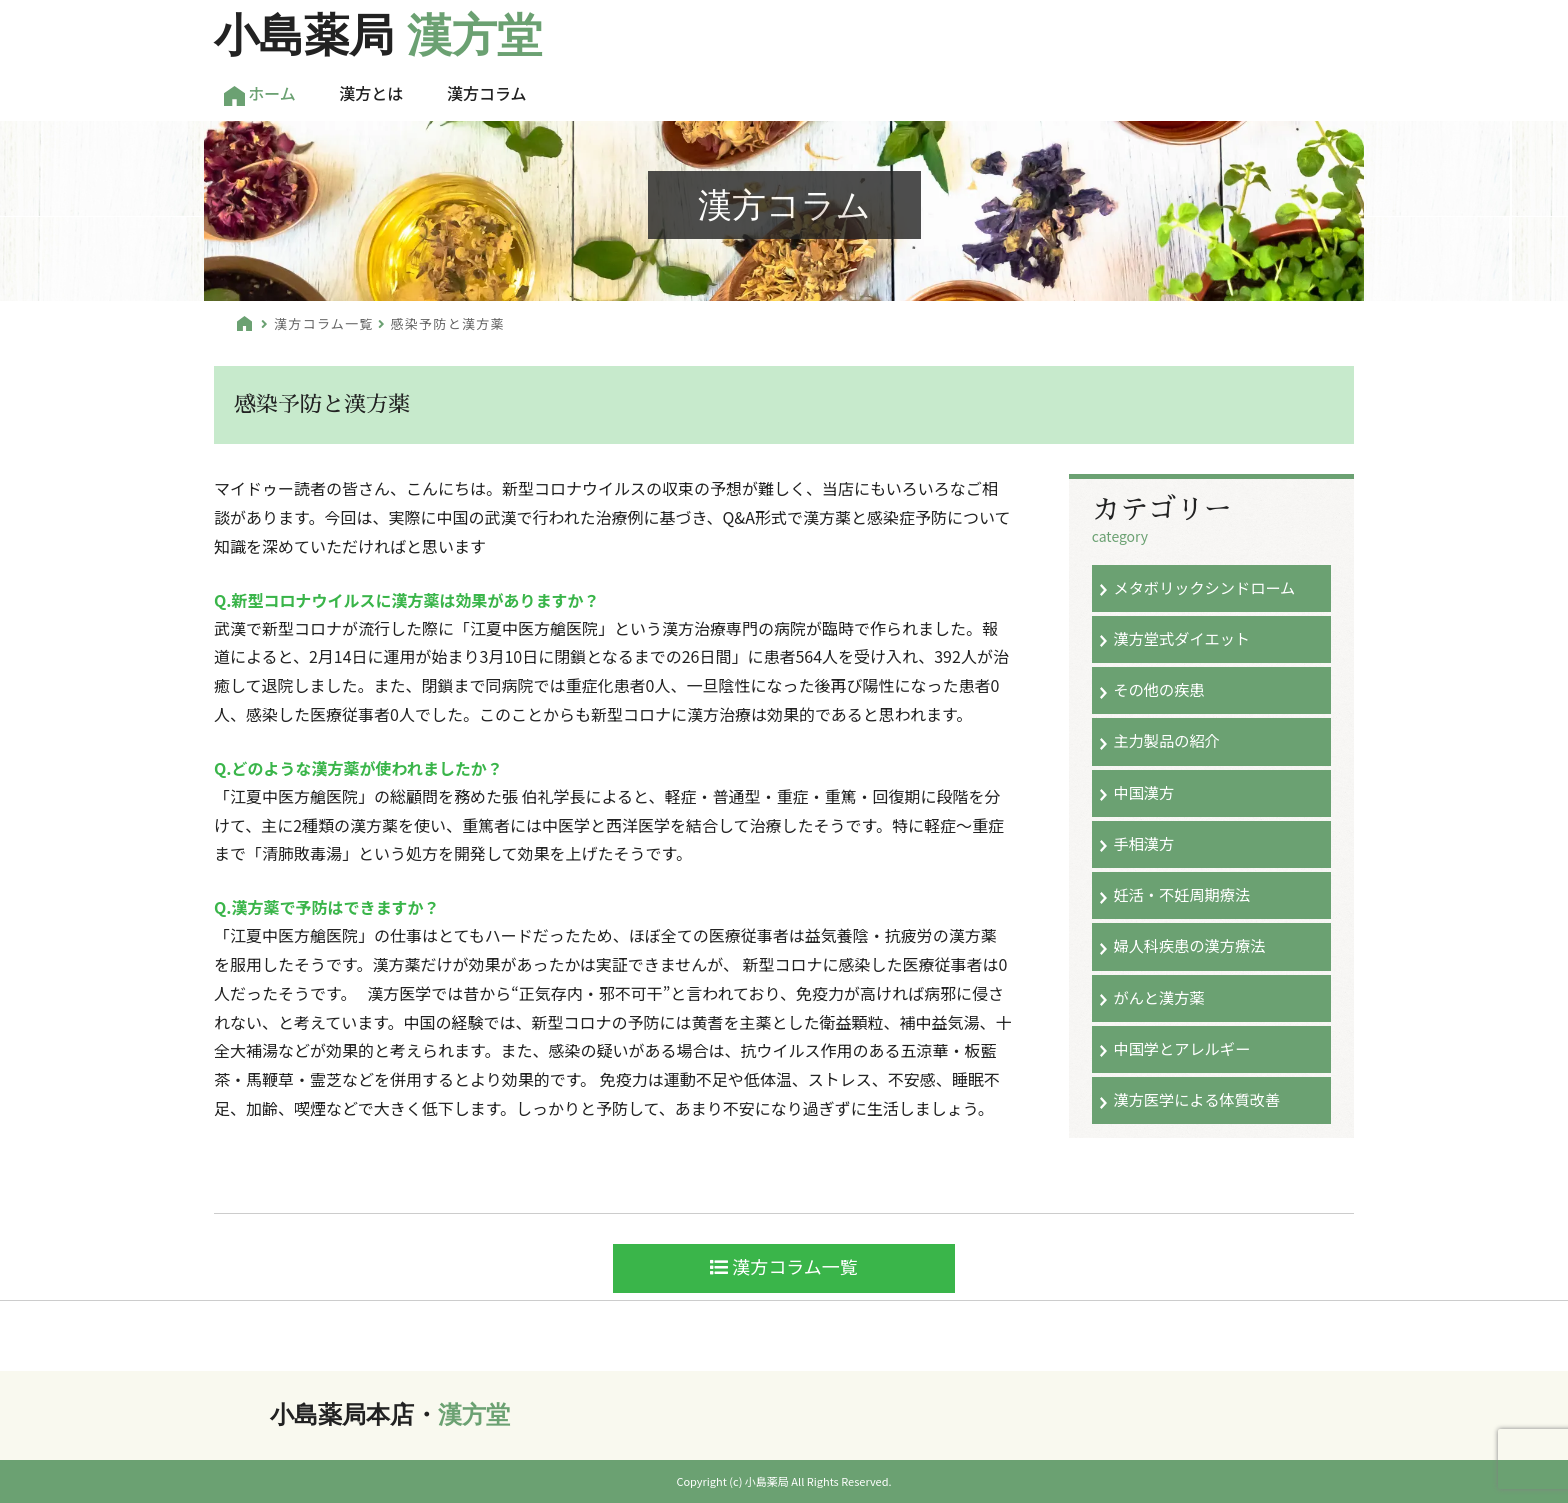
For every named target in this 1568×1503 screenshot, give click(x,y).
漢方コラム (487, 93)
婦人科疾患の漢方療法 (1189, 945)
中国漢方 (1143, 792)
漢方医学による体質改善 (1196, 1099)
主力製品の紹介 (1166, 740)
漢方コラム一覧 (324, 323)
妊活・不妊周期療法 (1181, 894)
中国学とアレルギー (1181, 1048)
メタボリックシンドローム (1204, 587)
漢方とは (371, 93)
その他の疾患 (1158, 689)
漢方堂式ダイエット (1181, 638)
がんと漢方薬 (1158, 997)
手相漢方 (1143, 843)
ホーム (260, 93)
